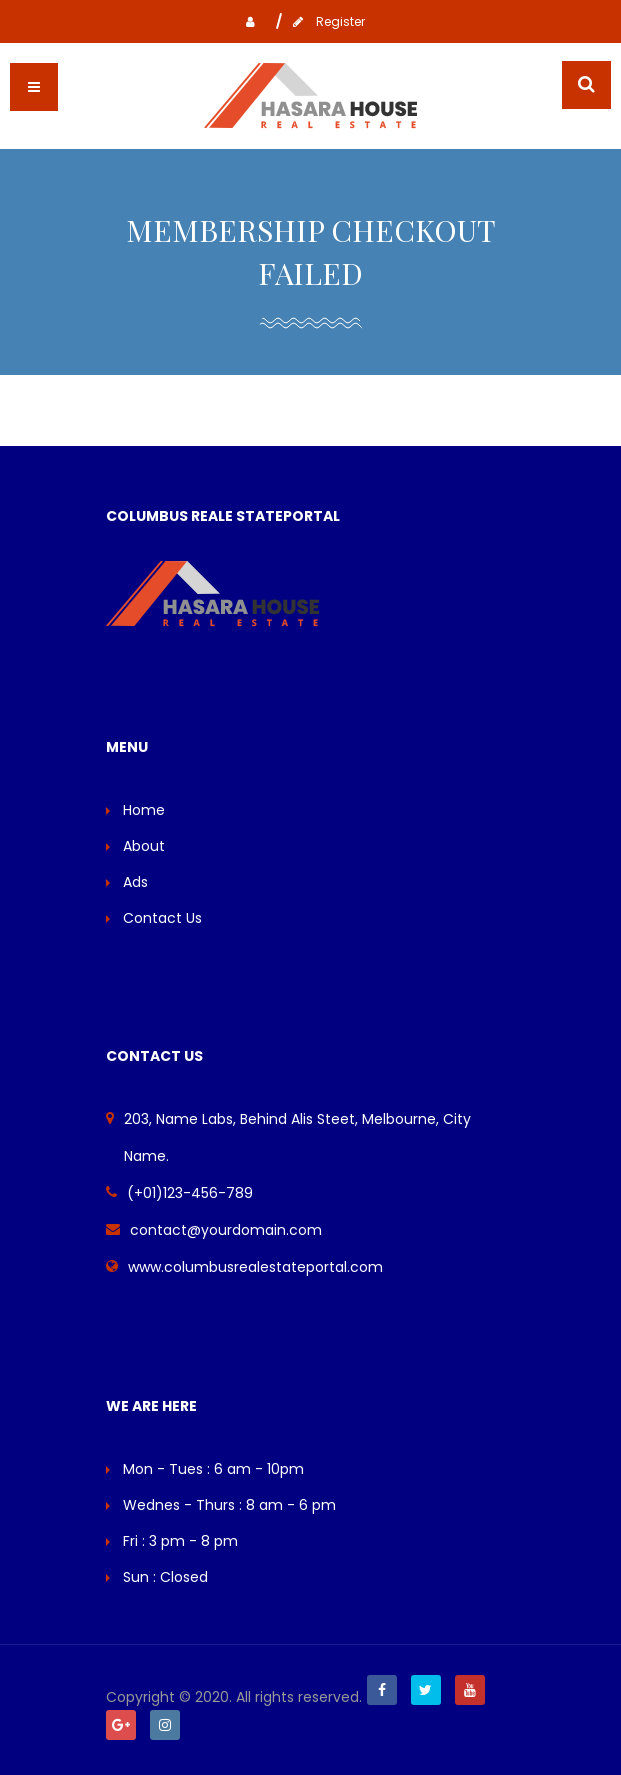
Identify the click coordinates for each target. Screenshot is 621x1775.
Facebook (382, 1690)
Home (144, 810)
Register (324, 21)
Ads (135, 882)
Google (121, 1725)
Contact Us (162, 918)
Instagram (165, 1725)
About (144, 846)
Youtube (470, 1690)
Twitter (426, 1690)
